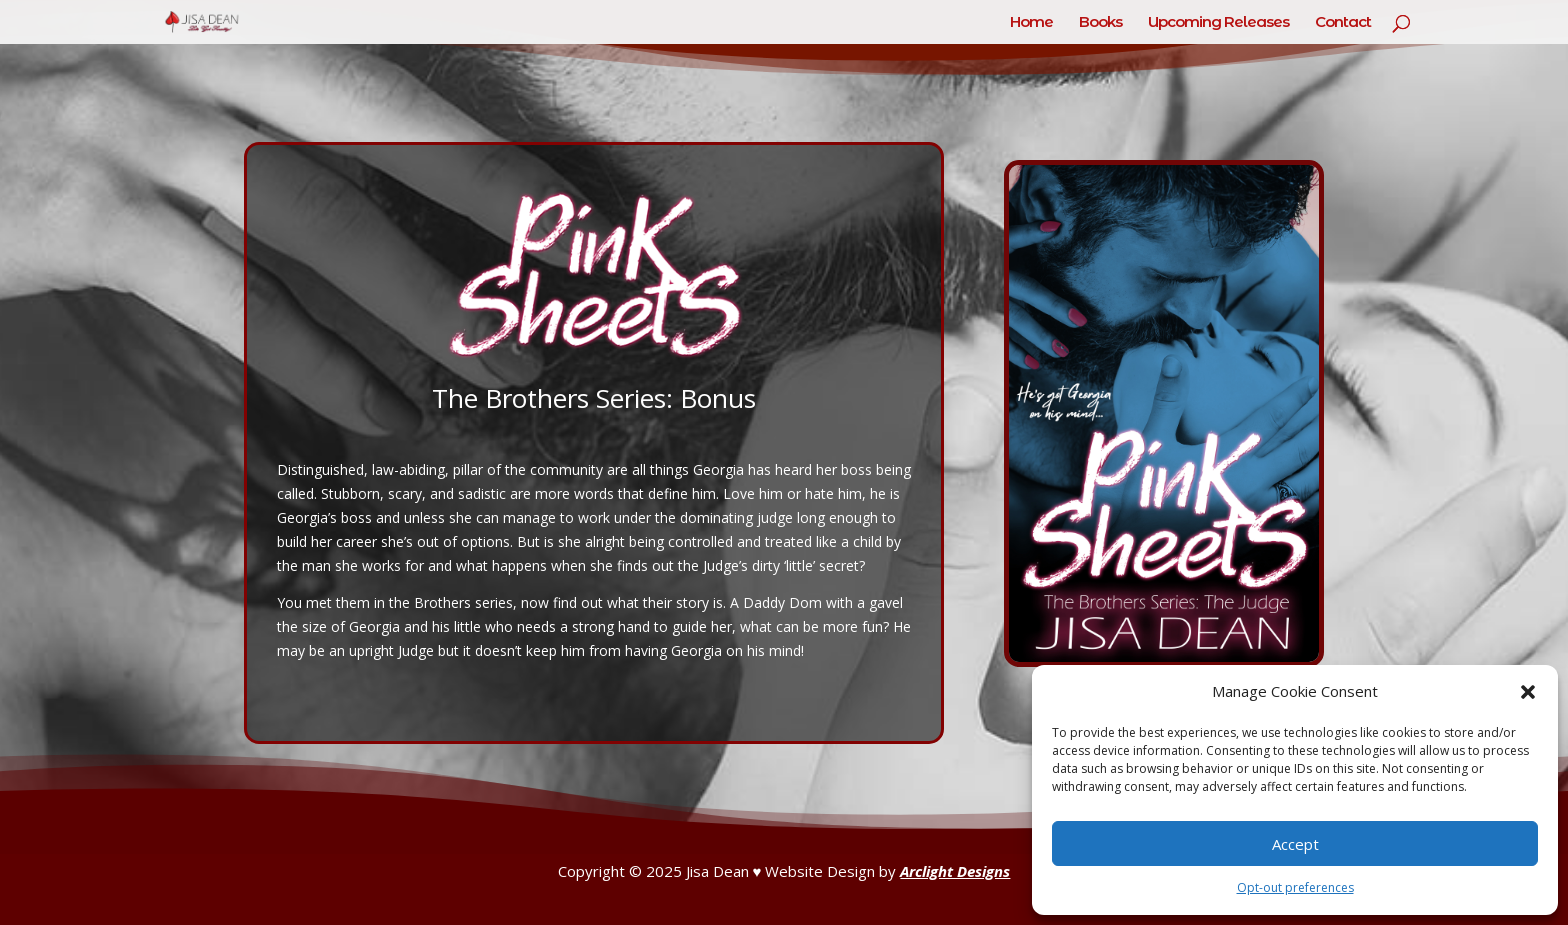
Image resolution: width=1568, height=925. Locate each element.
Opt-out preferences (1295, 887)
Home (1031, 23)
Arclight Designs (955, 871)
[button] (1528, 692)
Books (1100, 23)
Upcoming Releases (1218, 23)
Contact (1343, 23)
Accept (1295, 844)
